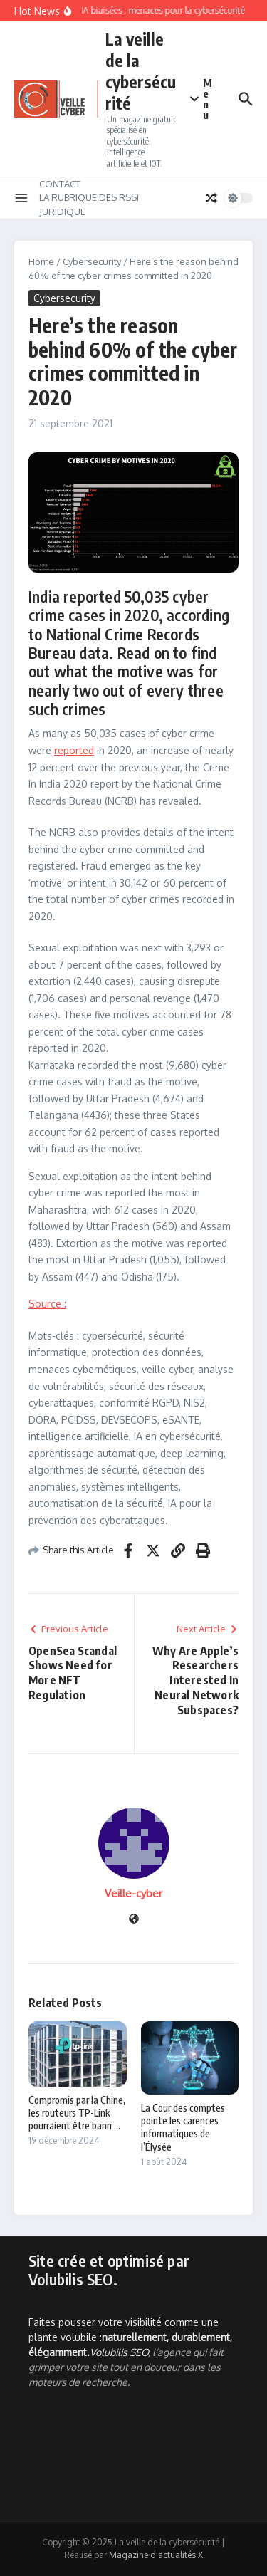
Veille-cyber (133, 1893)
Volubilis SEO (119, 2352)
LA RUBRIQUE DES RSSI (89, 197)
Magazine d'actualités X (156, 2555)
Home (41, 261)
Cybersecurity (92, 261)
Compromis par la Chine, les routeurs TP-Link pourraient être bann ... (76, 2113)
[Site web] (134, 1920)
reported (74, 750)
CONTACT (59, 183)
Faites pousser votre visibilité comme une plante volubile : (130, 2337)
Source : (47, 1304)
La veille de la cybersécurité (140, 70)
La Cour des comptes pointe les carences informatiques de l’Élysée (183, 2127)
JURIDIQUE (62, 211)
